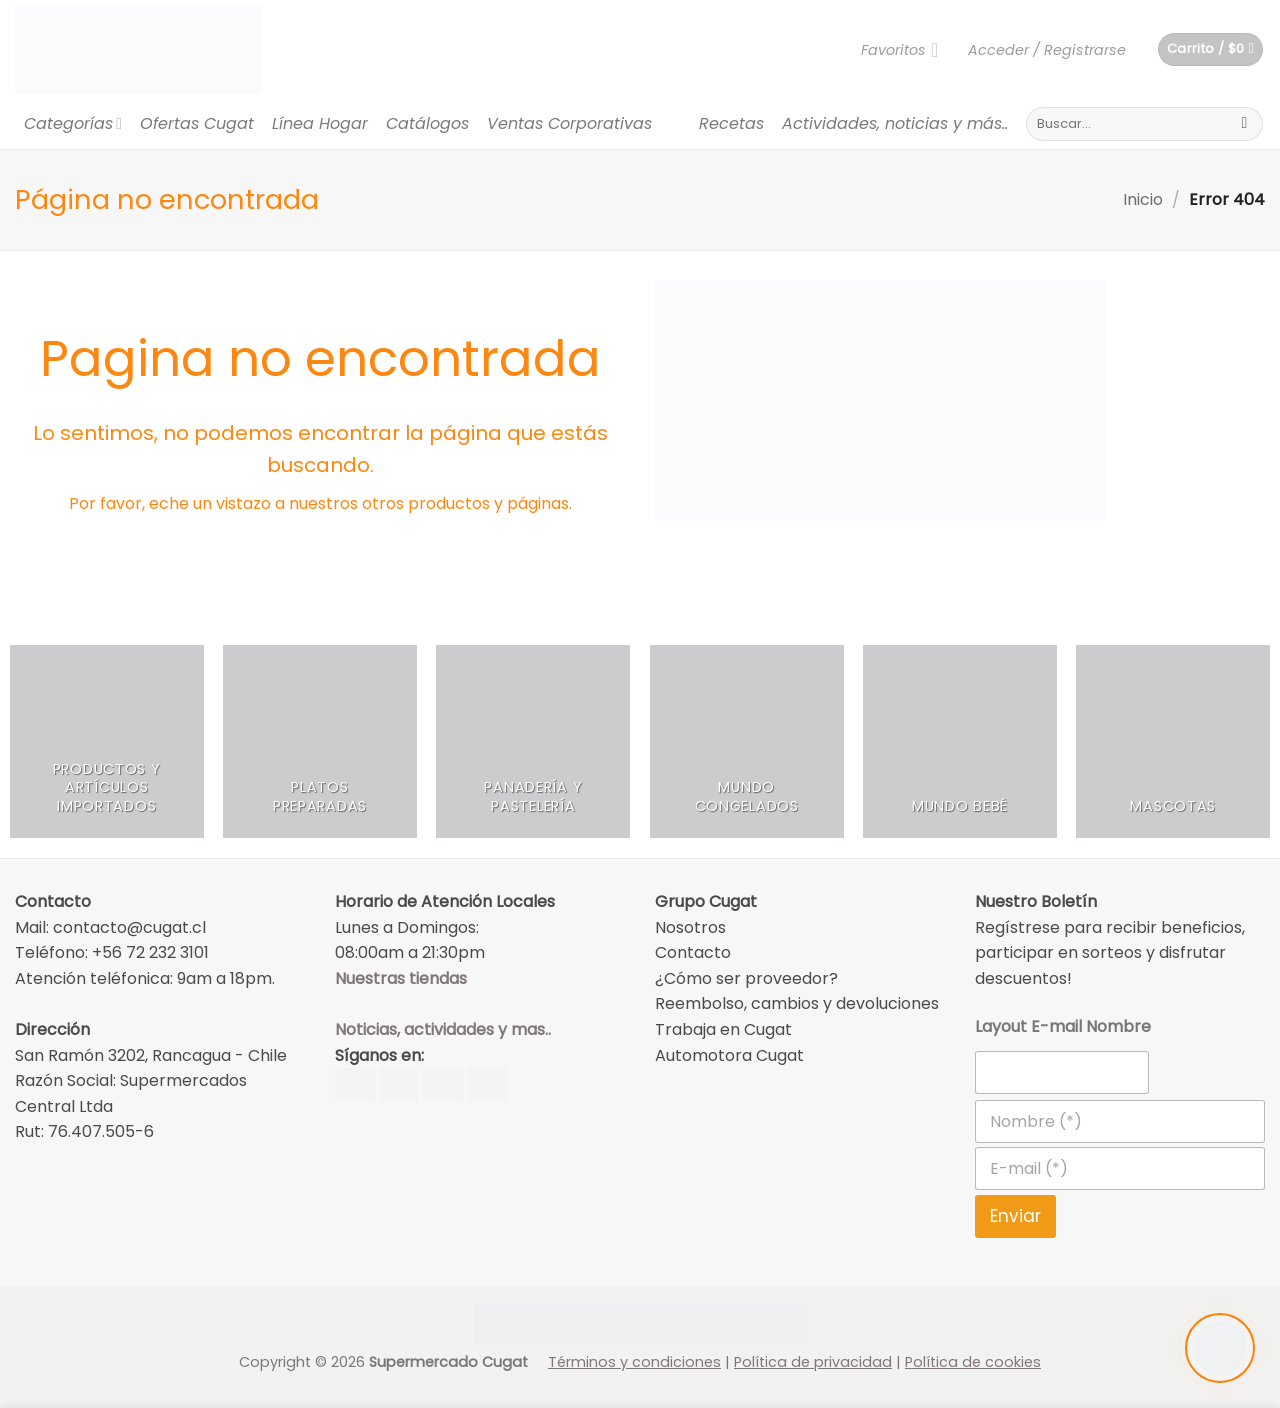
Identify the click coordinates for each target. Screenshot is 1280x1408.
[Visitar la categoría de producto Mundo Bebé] (960, 742)
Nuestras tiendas (401, 978)
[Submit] (1244, 124)
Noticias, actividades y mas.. (443, 1029)
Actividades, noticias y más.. (895, 123)
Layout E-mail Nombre (1063, 1026)
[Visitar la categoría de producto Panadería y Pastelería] (533, 742)
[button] (1047, 50)
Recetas (731, 123)
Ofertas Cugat (197, 123)
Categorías (73, 123)
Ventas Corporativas (569, 123)
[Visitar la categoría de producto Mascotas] (1173, 742)
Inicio (1143, 199)
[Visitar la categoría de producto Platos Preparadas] (320, 742)
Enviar (1015, 1216)
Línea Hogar (320, 123)
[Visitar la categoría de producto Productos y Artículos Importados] (107, 742)
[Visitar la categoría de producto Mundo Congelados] (747, 742)
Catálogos (427, 123)
